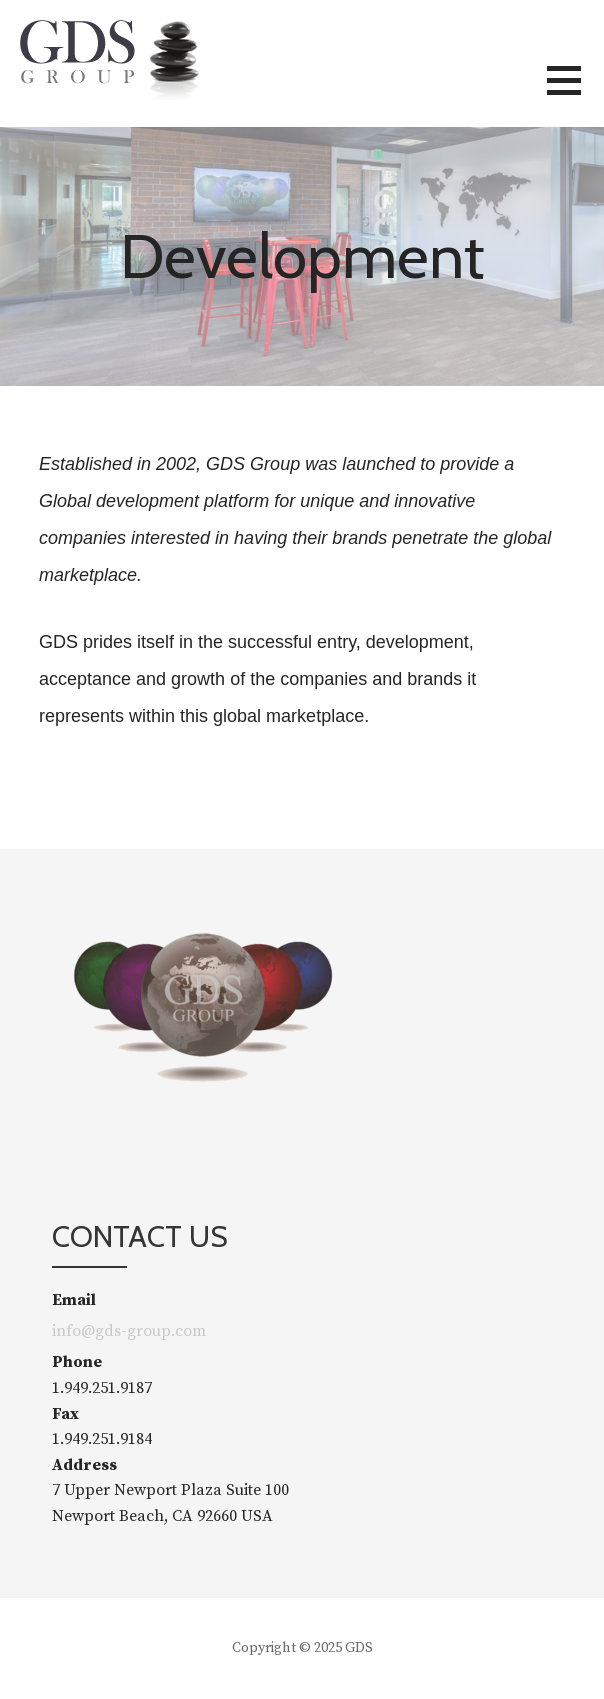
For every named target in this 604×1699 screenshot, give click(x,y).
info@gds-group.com (129, 1331)
